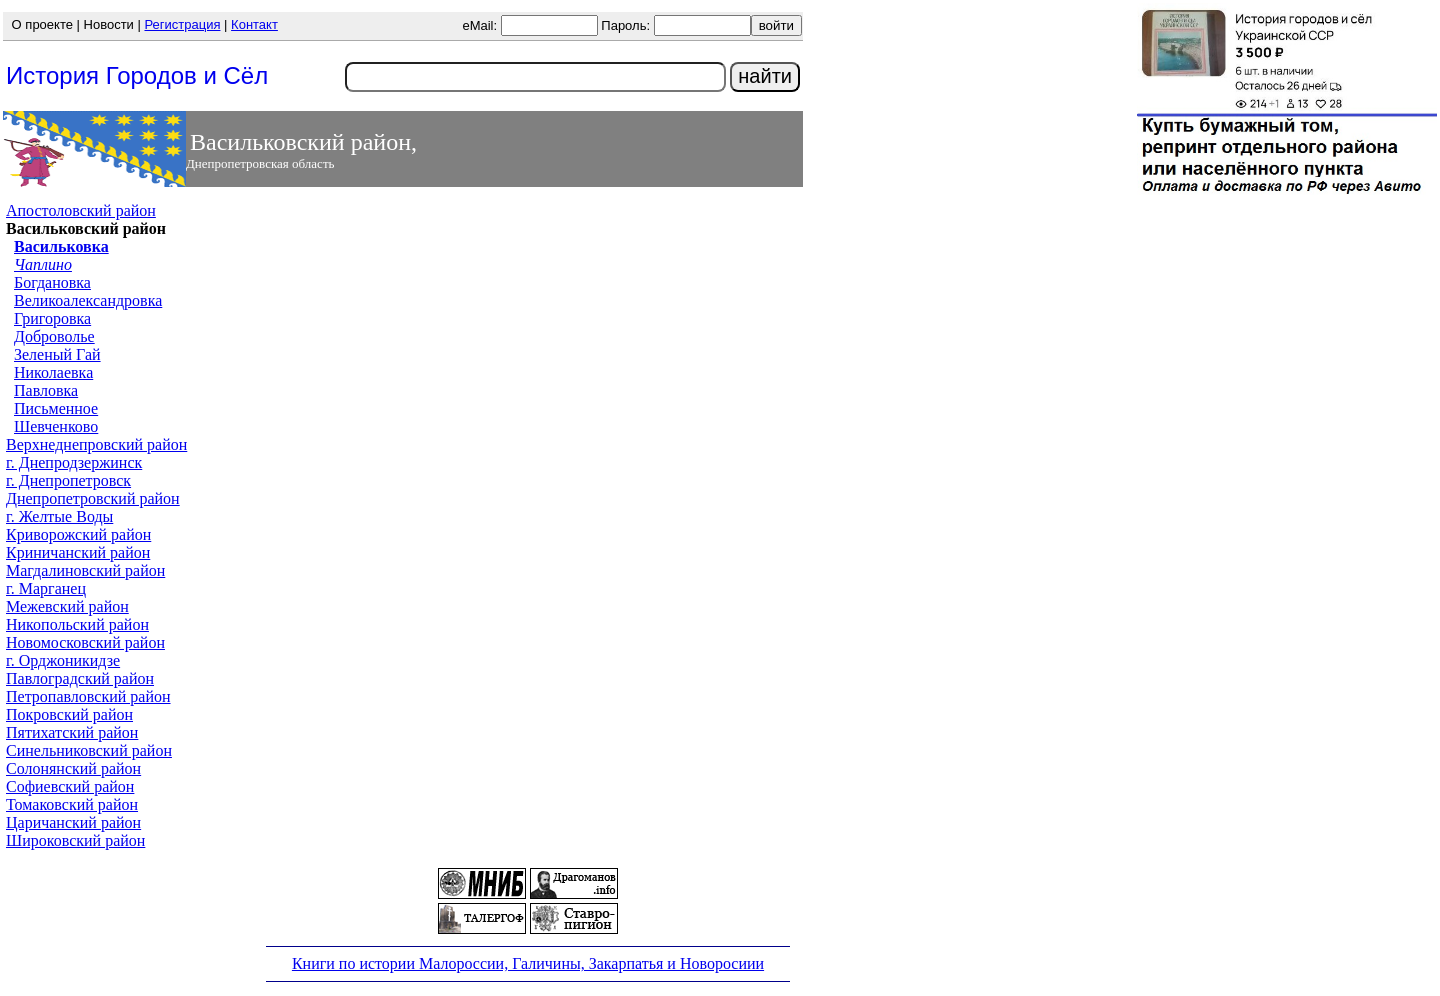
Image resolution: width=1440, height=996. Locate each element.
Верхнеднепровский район (96, 444)
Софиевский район (70, 786)
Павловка (46, 390)
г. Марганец (46, 588)
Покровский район (69, 714)
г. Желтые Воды (59, 516)
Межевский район (67, 606)
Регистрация (182, 24)
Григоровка (52, 318)
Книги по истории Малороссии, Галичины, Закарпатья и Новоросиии (528, 963)
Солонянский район (73, 768)
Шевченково (56, 426)
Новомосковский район (85, 642)
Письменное (56, 408)
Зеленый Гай (57, 354)
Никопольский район (77, 624)
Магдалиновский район (85, 570)
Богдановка (52, 282)
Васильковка (61, 246)
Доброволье (54, 336)
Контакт (254, 24)
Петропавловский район (88, 696)
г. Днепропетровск (68, 480)
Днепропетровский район (93, 498)
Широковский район (75, 840)
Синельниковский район (89, 750)
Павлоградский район (80, 678)
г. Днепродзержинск (74, 462)
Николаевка (53, 372)
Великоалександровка (88, 300)
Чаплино (43, 264)
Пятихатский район (72, 732)
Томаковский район (72, 804)
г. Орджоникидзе (63, 660)
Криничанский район (78, 552)
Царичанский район (73, 822)
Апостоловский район (81, 210)
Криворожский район (78, 534)
